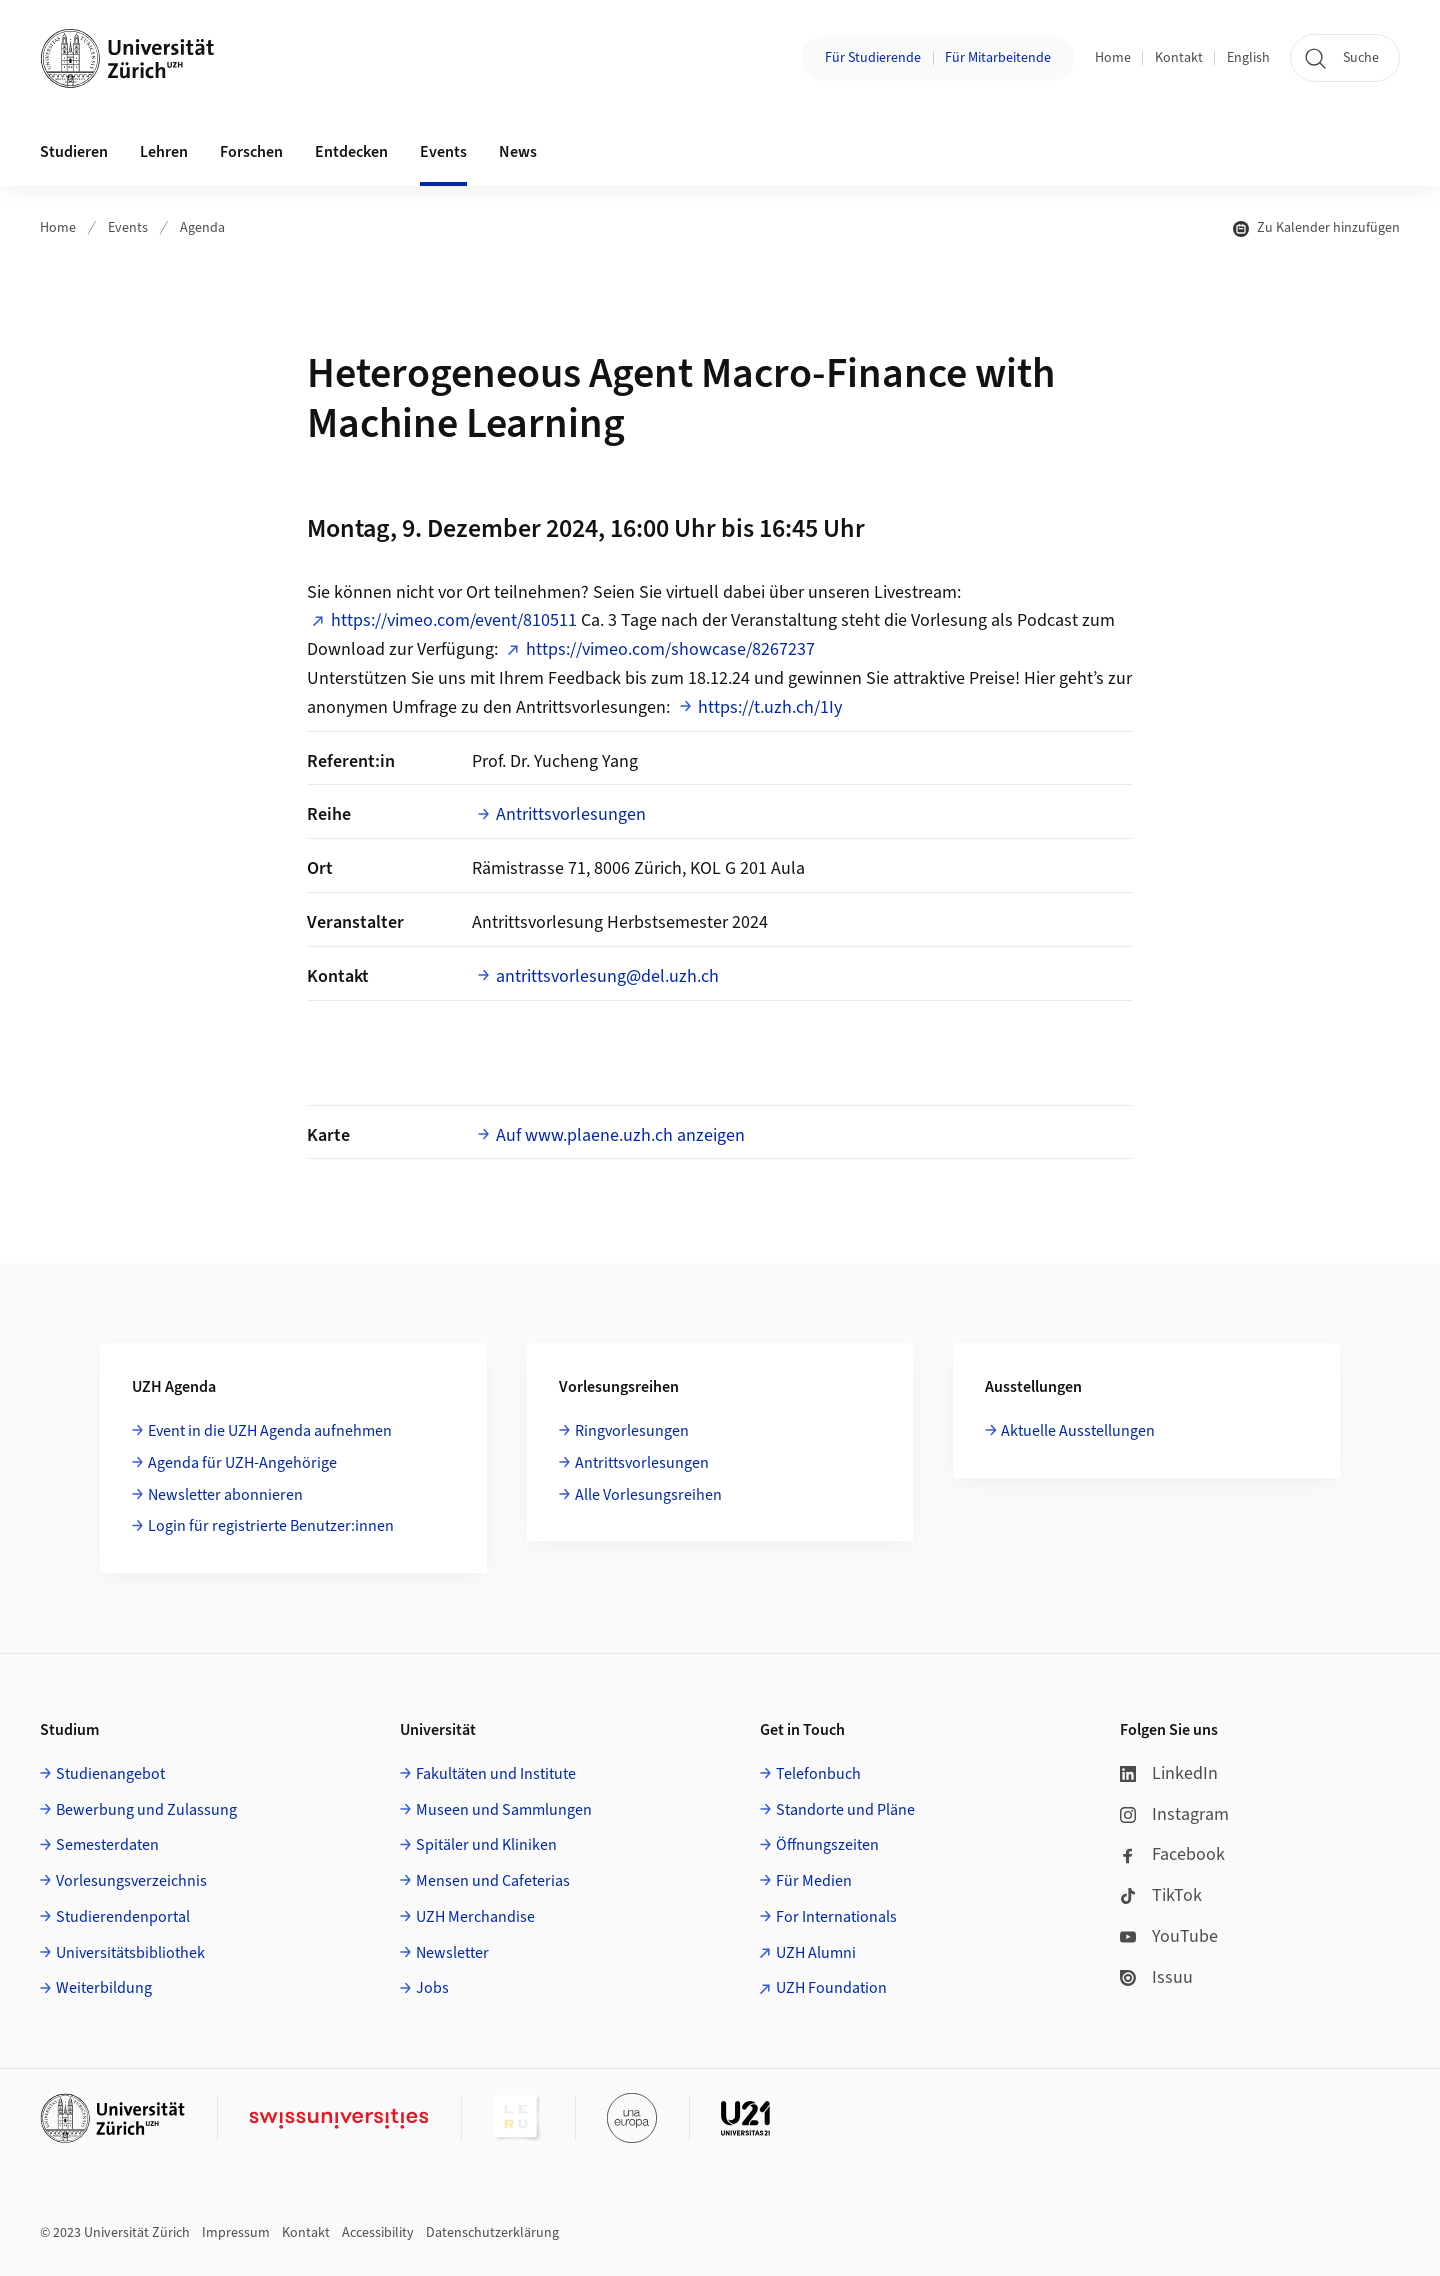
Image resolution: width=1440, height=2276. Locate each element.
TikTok (1161, 1895)
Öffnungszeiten (827, 1845)
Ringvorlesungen (632, 1431)
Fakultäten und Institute (496, 1774)
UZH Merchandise (475, 1917)
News (518, 152)
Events (128, 228)
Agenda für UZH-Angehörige (242, 1463)
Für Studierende (873, 58)
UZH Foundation (831, 1988)
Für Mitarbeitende (998, 58)
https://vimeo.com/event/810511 (454, 620)
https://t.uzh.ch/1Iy (770, 707)
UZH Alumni (816, 1953)
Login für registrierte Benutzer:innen (271, 1526)
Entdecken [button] (351, 152)
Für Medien (814, 1881)
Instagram (1174, 1814)
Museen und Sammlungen (504, 1810)
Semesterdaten (107, 1845)
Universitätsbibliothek (130, 1953)
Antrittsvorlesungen (571, 814)
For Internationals (836, 1917)
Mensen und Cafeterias (493, 1881)
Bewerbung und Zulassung (146, 1810)
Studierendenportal (123, 1917)
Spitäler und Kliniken (486, 1845)
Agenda (202, 228)
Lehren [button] (164, 152)
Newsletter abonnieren (225, 1495)
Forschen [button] (251, 152)
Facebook (1172, 1854)
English (1248, 58)
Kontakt (1179, 58)
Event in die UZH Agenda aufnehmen (270, 1431)
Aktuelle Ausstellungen (1078, 1431)
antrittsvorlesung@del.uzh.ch (607, 976)
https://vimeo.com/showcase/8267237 (670, 649)
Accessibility (378, 2233)
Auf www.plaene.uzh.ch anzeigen (620, 1135)
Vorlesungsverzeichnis (131, 1881)
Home (1113, 58)
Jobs (432, 1988)
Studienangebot (110, 1774)
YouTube (1169, 1936)
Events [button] (443, 152)
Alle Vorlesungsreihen (648, 1495)
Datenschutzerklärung (492, 2233)
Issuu (1156, 1977)
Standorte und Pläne (845, 1810)
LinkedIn (1169, 1773)
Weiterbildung (104, 1988)
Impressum (236, 2233)
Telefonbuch (818, 1774)
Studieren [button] (74, 152)
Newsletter (452, 1953)
